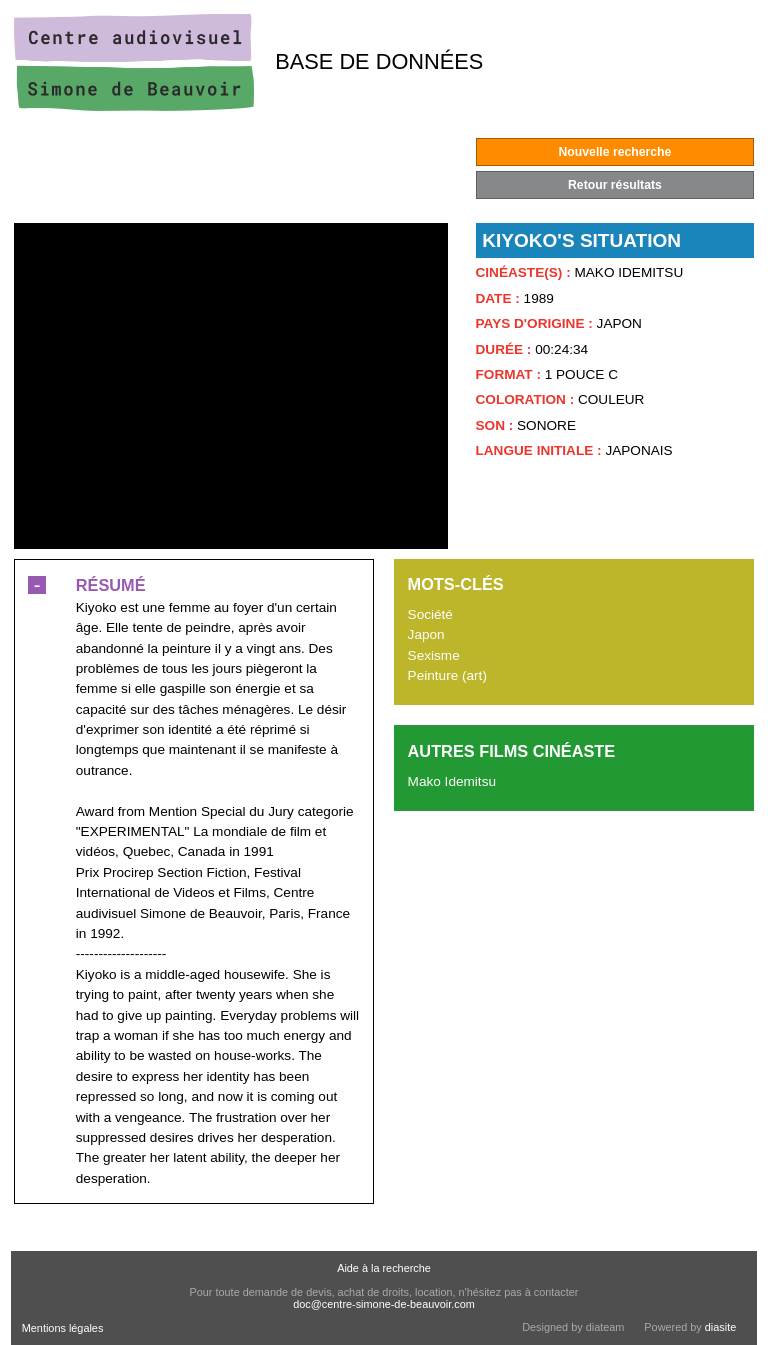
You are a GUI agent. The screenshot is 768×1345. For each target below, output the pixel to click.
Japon (426, 634)
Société (430, 614)
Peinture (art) (447, 675)
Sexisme (434, 655)
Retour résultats (615, 185)
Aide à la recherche (384, 1268)
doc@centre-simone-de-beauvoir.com (384, 1304)
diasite (720, 1327)
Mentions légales (63, 1328)
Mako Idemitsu (452, 781)
